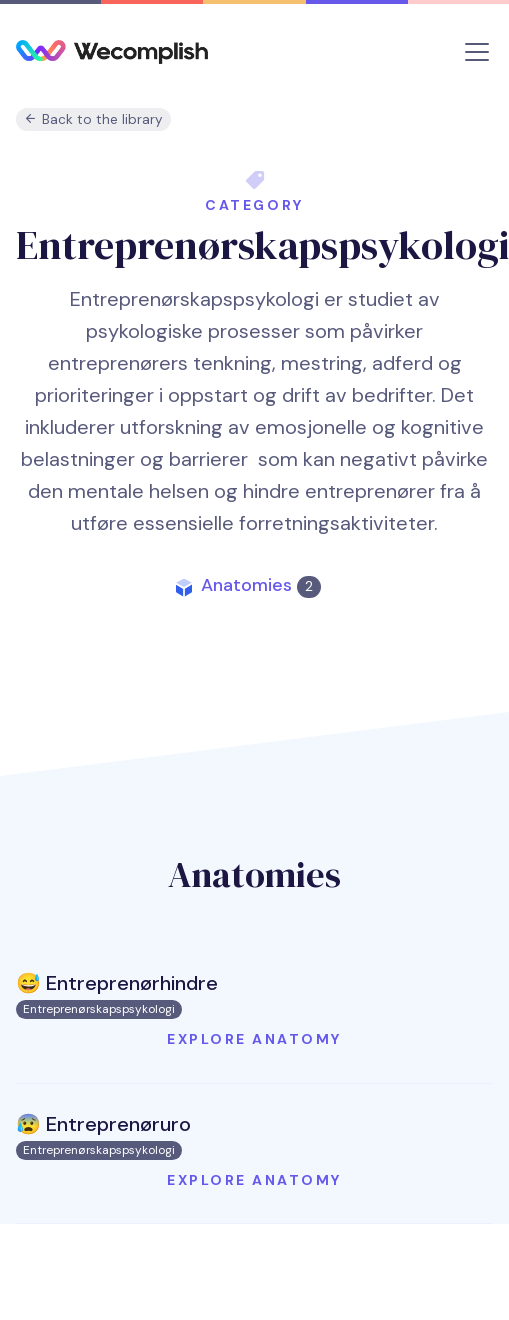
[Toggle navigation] (477, 52)
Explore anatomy (254, 1039)
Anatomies (261, 585)
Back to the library (93, 119)
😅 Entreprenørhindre (117, 983)
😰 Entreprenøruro (103, 1124)
